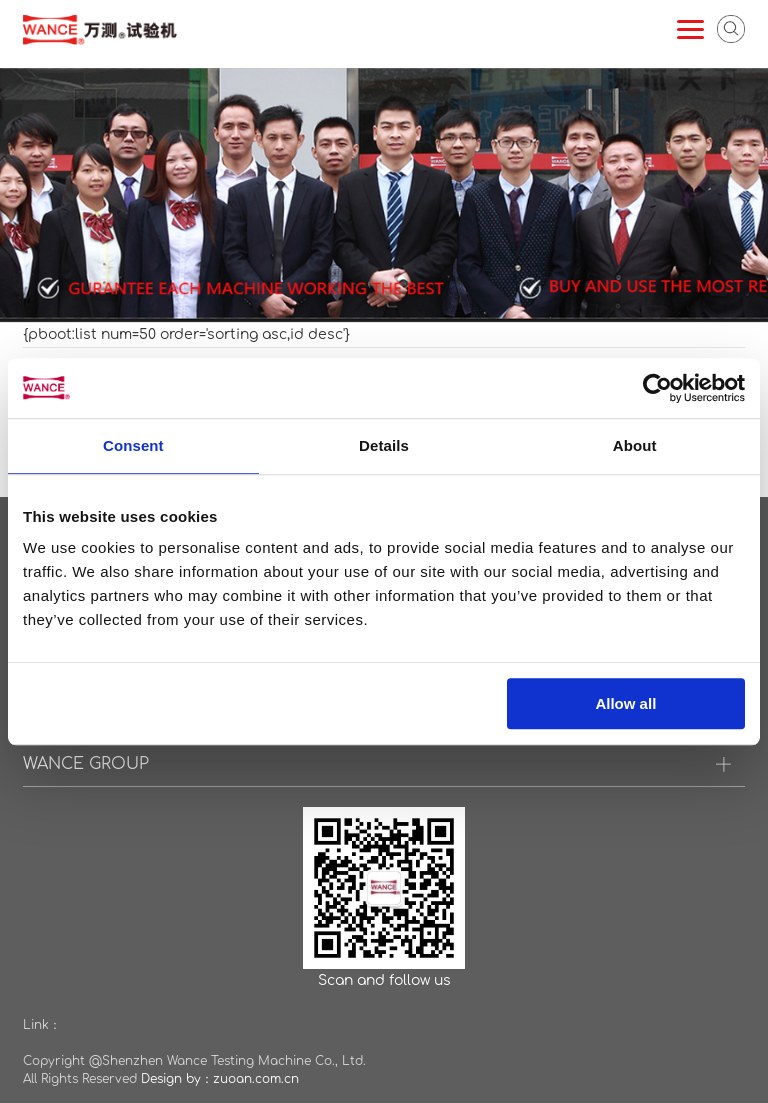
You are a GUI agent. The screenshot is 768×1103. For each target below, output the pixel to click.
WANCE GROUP (86, 764)
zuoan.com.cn (256, 1079)
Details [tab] (384, 445)
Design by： (177, 1079)
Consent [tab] (133, 445)
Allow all (625, 703)
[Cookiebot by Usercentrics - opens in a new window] (657, 388)
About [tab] (635, 445)
